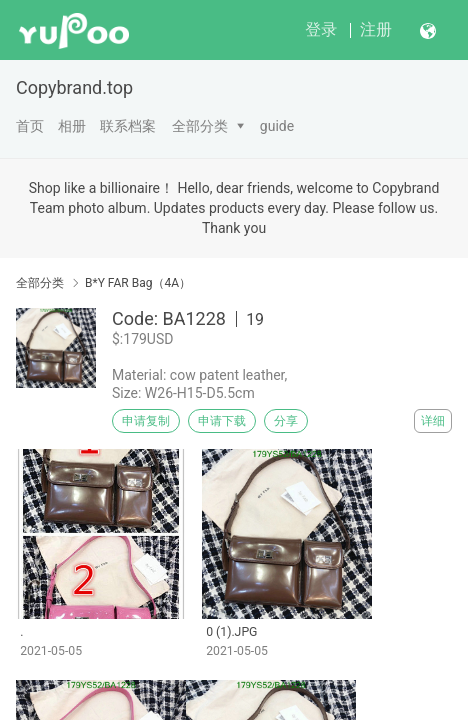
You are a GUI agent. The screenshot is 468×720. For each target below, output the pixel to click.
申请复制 (146, 421)
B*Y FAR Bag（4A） (138, 283)
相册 (72, 126)
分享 (286, 421)
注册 (376, 29)
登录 (321, 29)
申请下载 (222, 421)
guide (277, 126)
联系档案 (128, 126)
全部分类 (200, 126)
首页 (30, 126)
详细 (433, 421)
